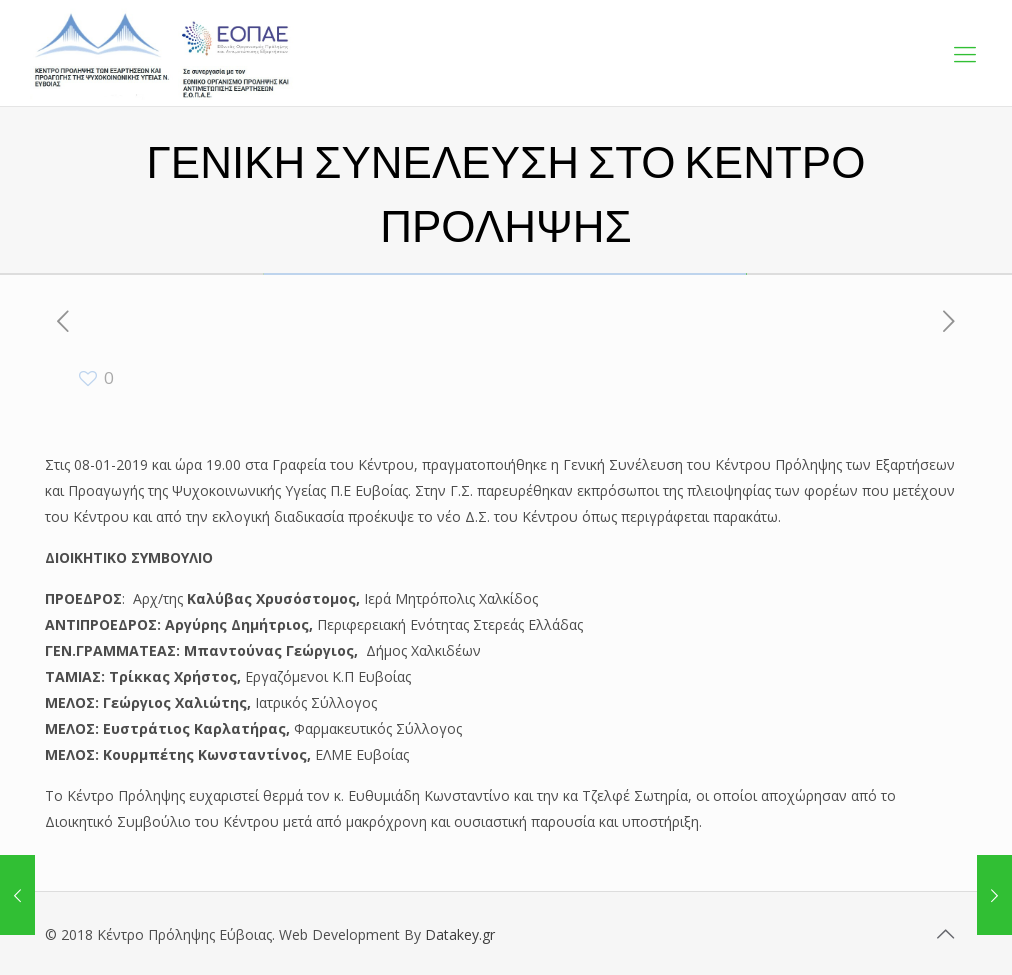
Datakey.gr (460, 934)
